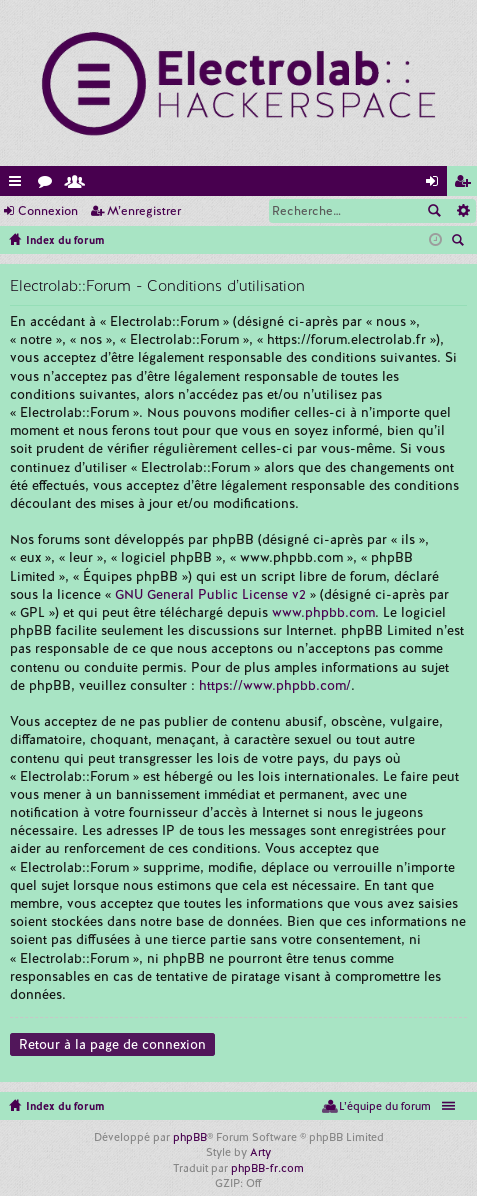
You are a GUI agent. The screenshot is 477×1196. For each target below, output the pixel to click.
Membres (79, 184)
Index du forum (65, 1106)
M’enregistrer (144, 211)
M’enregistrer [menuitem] (466, 184)
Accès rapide (19, 184)
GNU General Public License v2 (210, 594)
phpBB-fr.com (267, 1168)
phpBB (190, 1137)
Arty (260, 1152)
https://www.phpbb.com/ (275, 685)
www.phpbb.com (323, 612)
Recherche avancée (462, 211)
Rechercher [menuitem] (460, 242)
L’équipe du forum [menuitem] (385, 1106)
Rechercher (434, 211)
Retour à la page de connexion (112, 1044)
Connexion (48, 211)
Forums (49, 184)
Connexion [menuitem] (436, 184)
